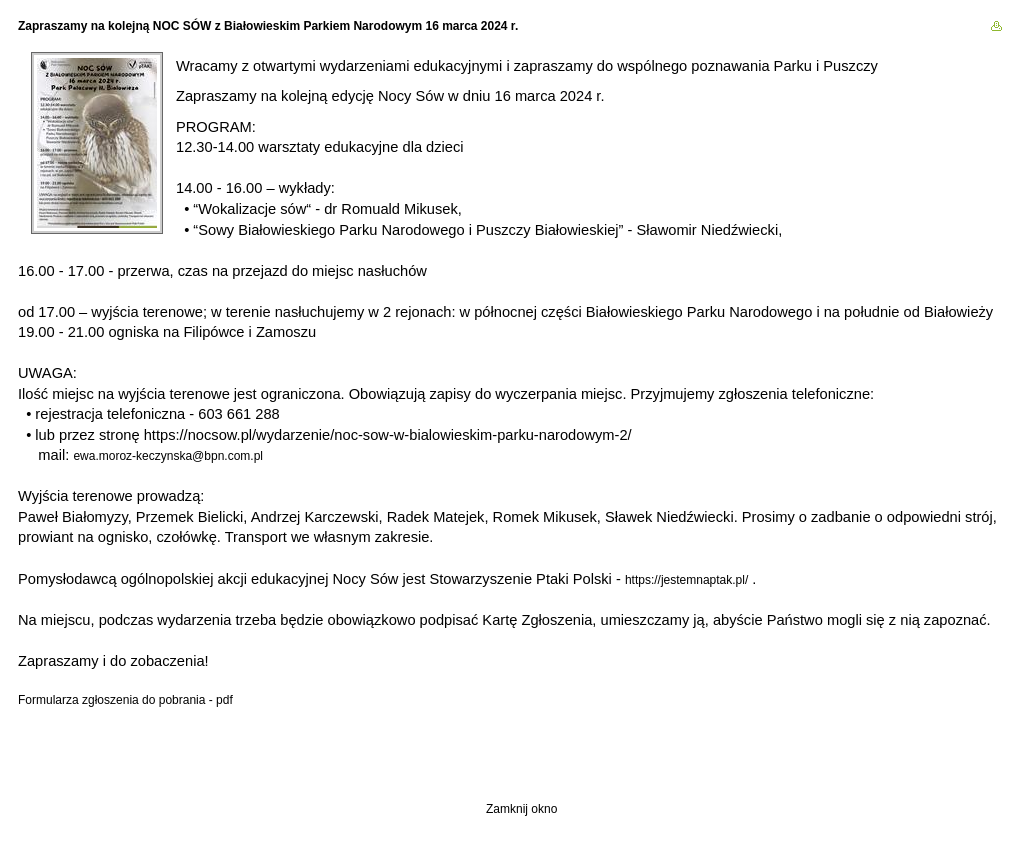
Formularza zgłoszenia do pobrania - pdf (125, 700)
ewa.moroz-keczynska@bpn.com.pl (168, 456)
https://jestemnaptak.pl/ (686, 580)
